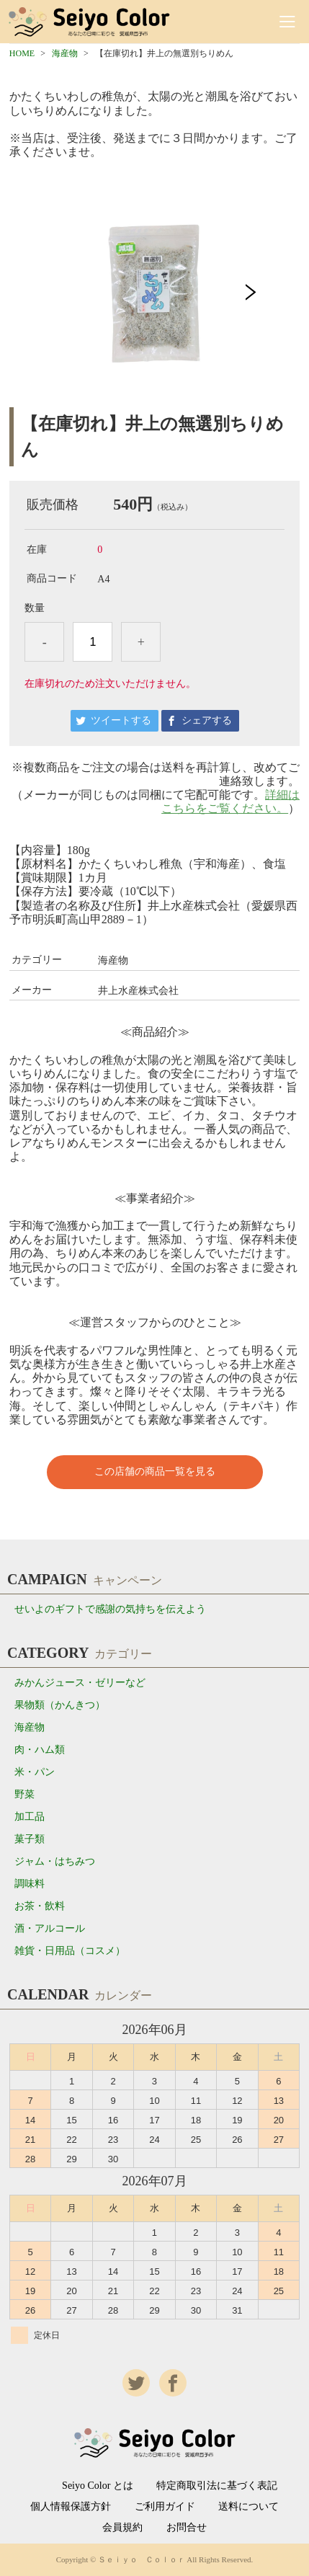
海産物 (65, 53)
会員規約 (122, 2528)
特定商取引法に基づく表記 (216, 2486)
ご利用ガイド (165, 2507)
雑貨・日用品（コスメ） (69, 1950)
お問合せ (186, 2528)
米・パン (34, 1772)
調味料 (29, 1883)
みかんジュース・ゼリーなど (79, 1682)
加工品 (29, 1816)
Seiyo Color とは (97, 2486)
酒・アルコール (49, 1928)
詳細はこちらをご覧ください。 (230, 801)
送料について (248, 2507)
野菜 (24, 1794)
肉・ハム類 (39, 1749)
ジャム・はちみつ (54, 1861)
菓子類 (29, 1839)
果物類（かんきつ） (59, 1705)
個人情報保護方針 (70, 2507)
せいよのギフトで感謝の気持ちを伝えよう (110, 1609)
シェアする (207, 720)
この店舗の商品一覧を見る (154, 1471)
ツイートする (121, 720)
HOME (22, 53)
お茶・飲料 (39, 1906)
